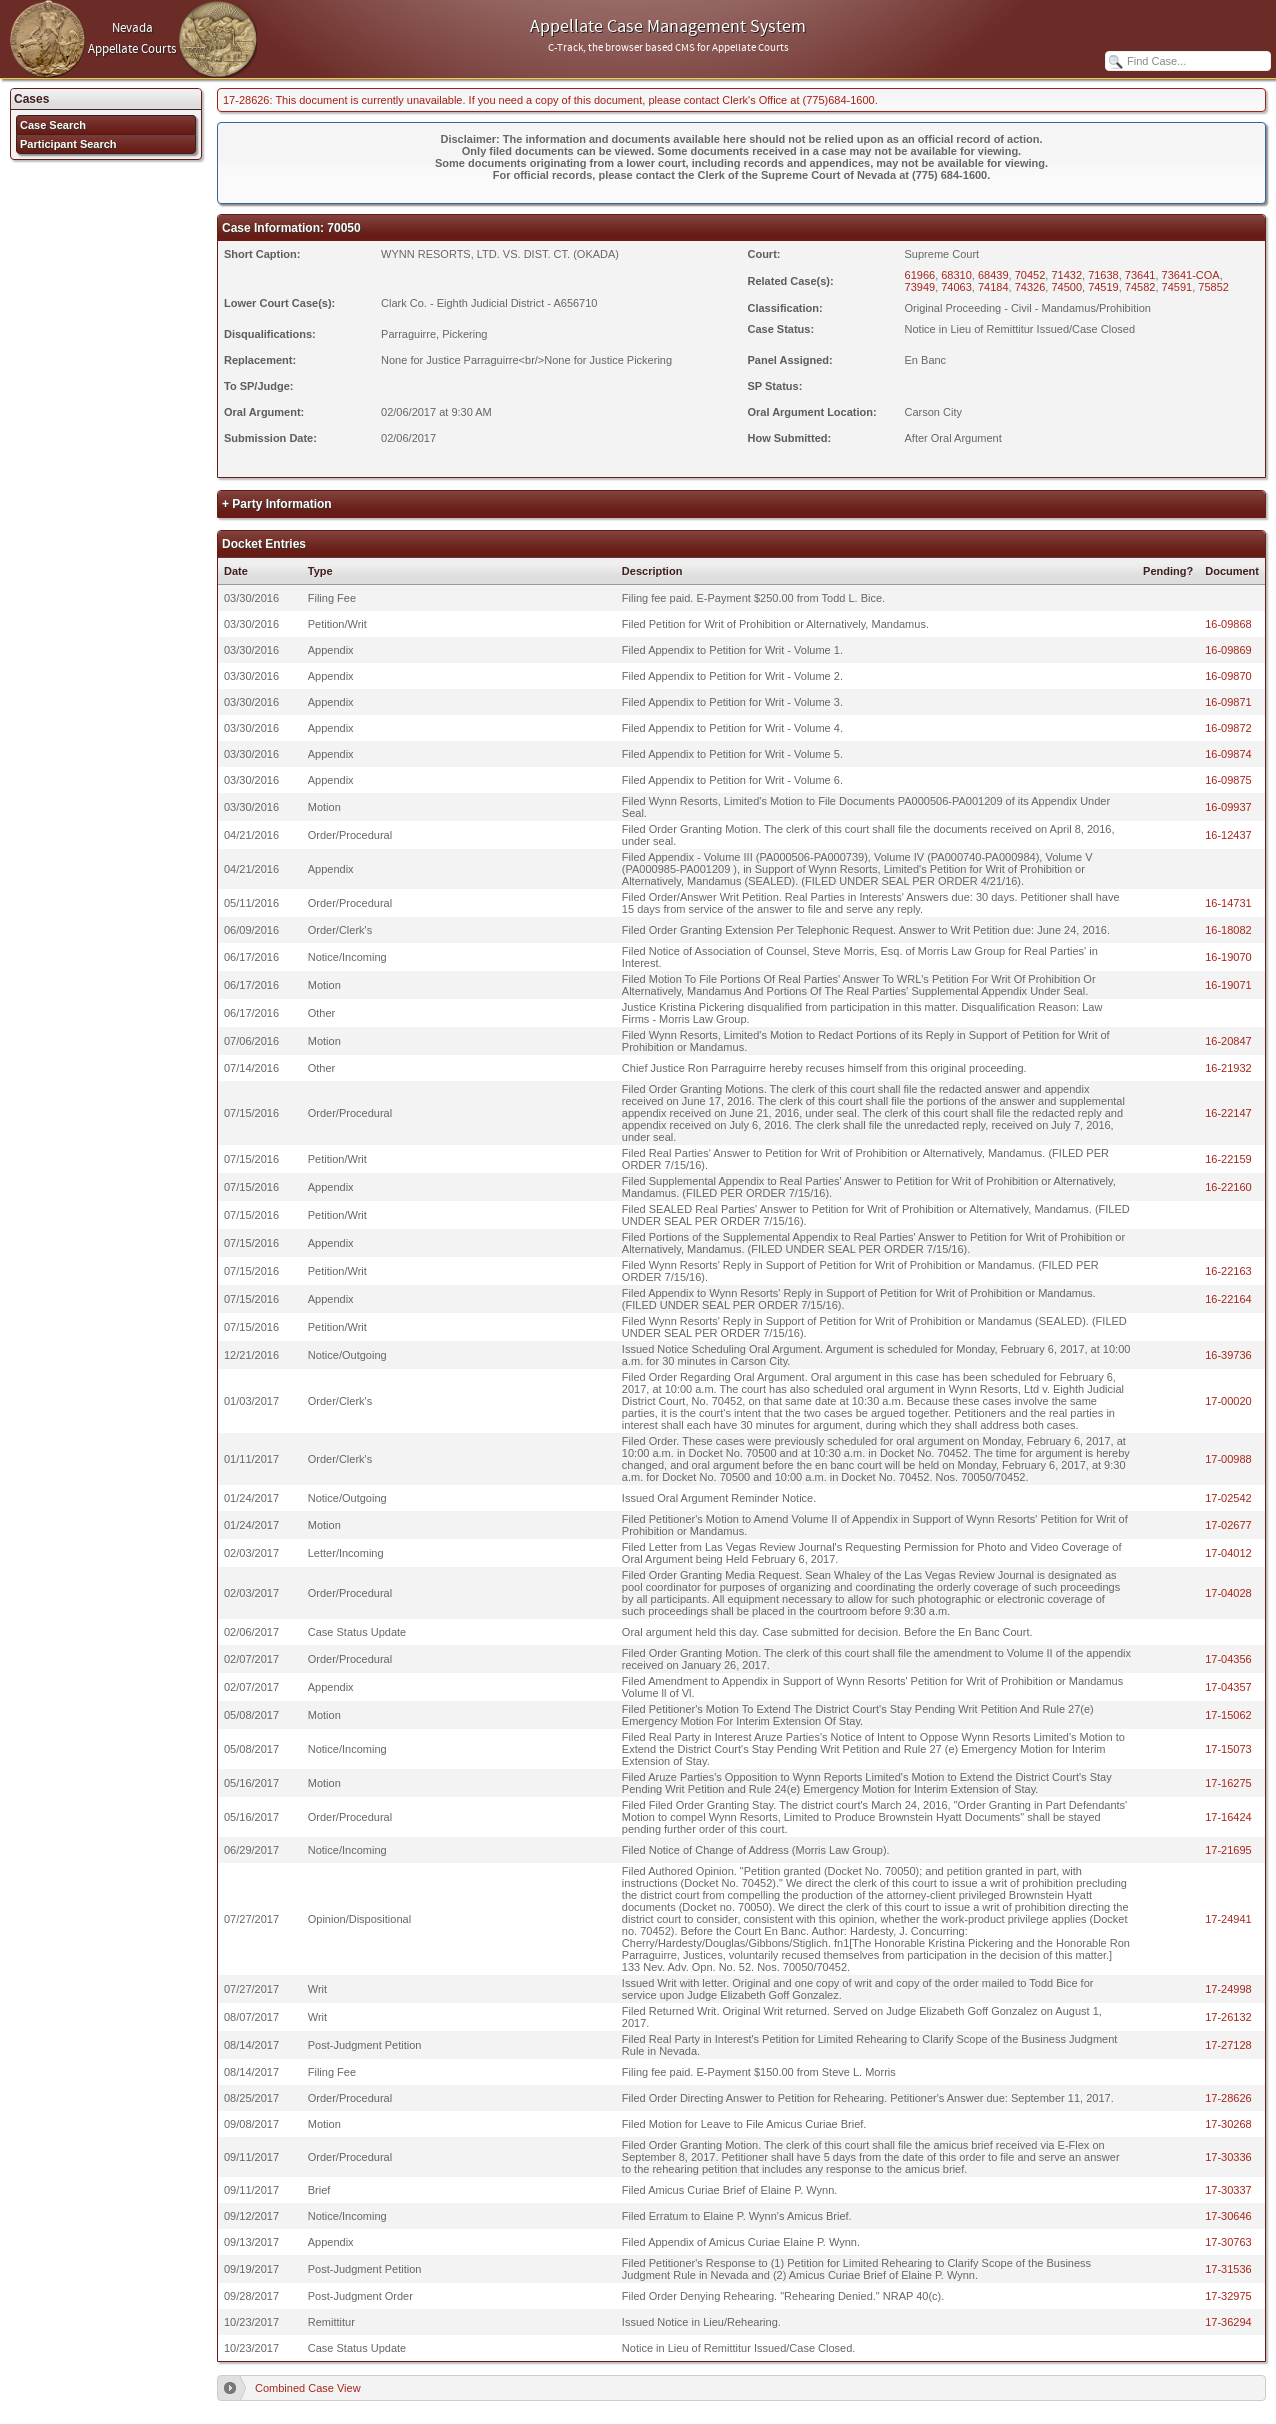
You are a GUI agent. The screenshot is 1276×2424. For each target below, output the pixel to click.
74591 (1177, 287)
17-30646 (1228, 2216)
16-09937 (1228, 807)
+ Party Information (277, 504)
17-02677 (1228, 1525)
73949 (920, 287)
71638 (1103, 275)
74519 (1103, 287)
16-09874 (1228, 754)
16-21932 (1228, 1068)
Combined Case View (308, 2388)
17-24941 (1228, 1919)
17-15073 (1228, 1749)
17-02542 (1228, 1498)
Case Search (53, 125)
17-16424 (1228, 1817)
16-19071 (1228, 985)
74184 (993, 287)
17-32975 (1228, 2296)
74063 (956, 287)
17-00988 (1228, 1459)
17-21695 (1228, 1850)
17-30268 (1228, 2124)
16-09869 (1228, 650)
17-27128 (1228, 2045)
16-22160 (1228, 1187)
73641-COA (1191, 275)
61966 (920, 275)
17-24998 (1228, 1989)
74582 (1140, 287)
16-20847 (1228, 1041)
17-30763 (1228, 2242)
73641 (1140, 275)
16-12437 (1228, 835)
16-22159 (1228, 1159)
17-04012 (1228, 1553)
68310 (956, 275)
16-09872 (1228, 728)
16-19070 (1228, 957)
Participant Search (68, 144)
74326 (1030, 287)
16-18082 (1228, 930)
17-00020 (1228, 1401)
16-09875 (1228, 780)
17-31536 (1228, 2269)
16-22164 (1228, 1299)
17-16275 (1228, 1783)
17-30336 (1228, 2157)
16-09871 (1228, 702)
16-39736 (1228, 1355)
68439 (993, 275)
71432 (1066, 275)
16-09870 (1228, 676)
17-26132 (1228, 2017)
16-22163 (1228, 1271)
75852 (1213, 287)
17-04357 (1228, 1687)
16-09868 (1228, 624)
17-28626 (1228, 2098)
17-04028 (1228, 1593)
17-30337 (1228, 2190)
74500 (1066, 287)
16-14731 (1228, 903)
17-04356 (1228, 1659)
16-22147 (1228, 1113)
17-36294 (1228, 2322)
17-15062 (1228, 1715)
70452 (1030, 275)
